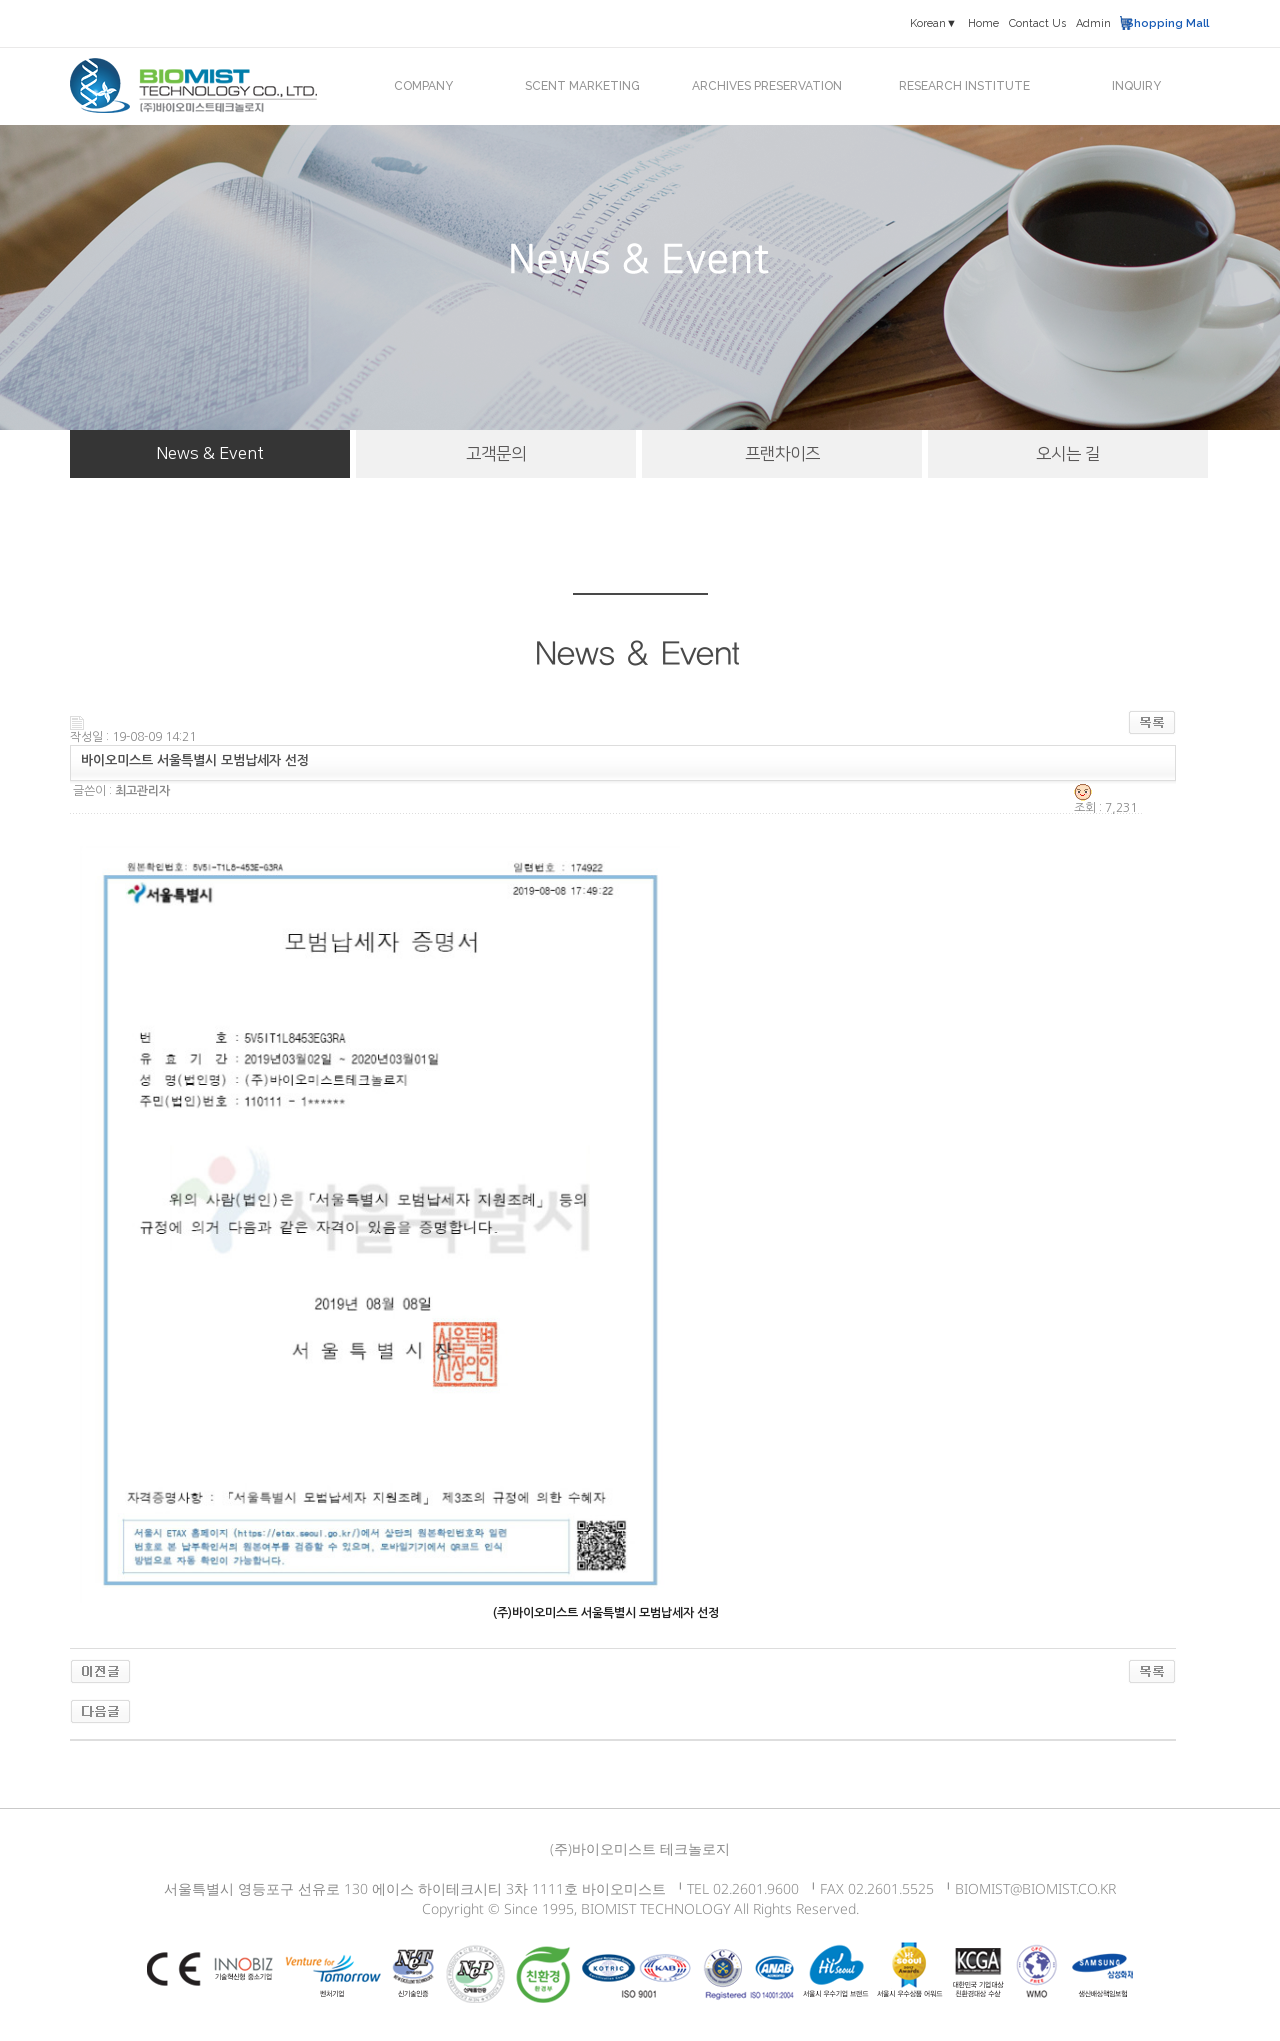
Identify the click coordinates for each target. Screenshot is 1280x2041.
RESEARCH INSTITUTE (964, 86)
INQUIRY (1136, 86)
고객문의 (496, 454)
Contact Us (1037, 23)
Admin (1093, 23)
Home (983, 23)
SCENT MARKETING (582, 86)
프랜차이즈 (782, 454)
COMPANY (423, 86)
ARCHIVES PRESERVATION (767, 86)
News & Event (210, 454)
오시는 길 (1068, 454)
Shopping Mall (1167, 23)
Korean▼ (933, 23)
